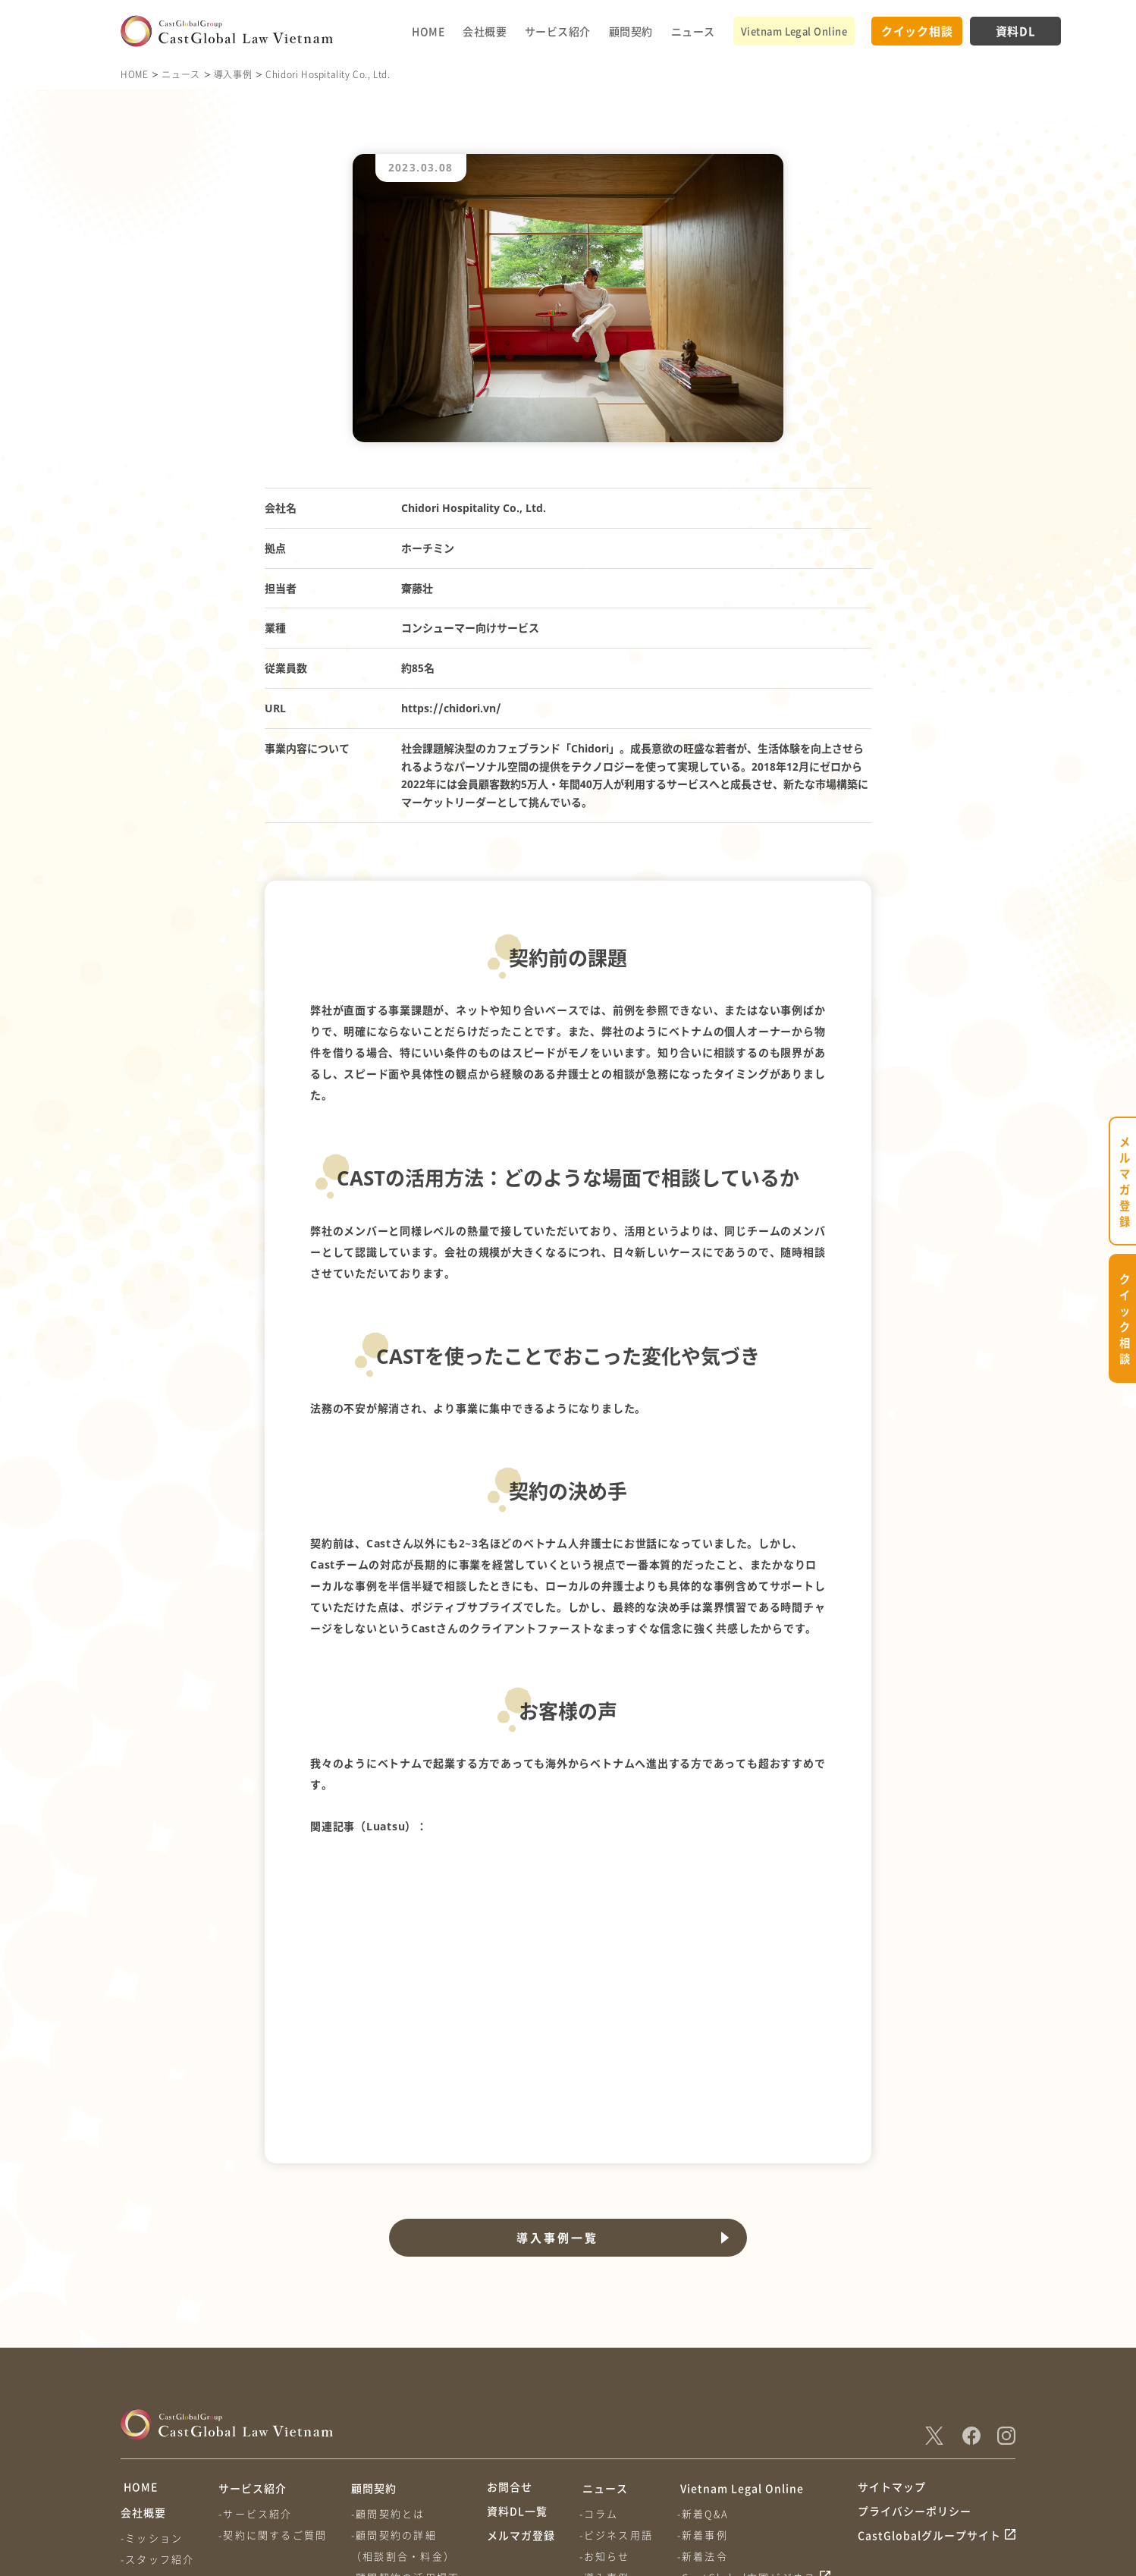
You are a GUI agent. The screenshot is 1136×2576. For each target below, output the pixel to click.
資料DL (1016, 31)
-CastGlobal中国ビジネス (749, 2429)
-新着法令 (704, 2408)
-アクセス (146, 2458)
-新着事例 (704, 2387)
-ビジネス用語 (617, 2387)
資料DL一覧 (517, 2368)
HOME (428, 31)
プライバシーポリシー (914, 2368)
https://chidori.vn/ (451, 708)
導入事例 (233, 74)
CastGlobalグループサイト (929, 2397)
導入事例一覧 (556, 2089)
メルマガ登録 (521, 2397)
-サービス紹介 (256, 2365)
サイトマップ (892, 2340)
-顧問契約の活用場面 (407, 2429)
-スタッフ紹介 (157, 2415)
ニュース (693, 31)
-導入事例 (605, 2429)
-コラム (600, 2365)
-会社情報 (146, 2437)
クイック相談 (917, 31)
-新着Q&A (705, 2365)
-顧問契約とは (390, 2365)
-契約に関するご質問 (274, 2387)
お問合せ (509, 2340)
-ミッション (152, 2394)
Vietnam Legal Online (794, 31)
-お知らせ (605, 2408)
